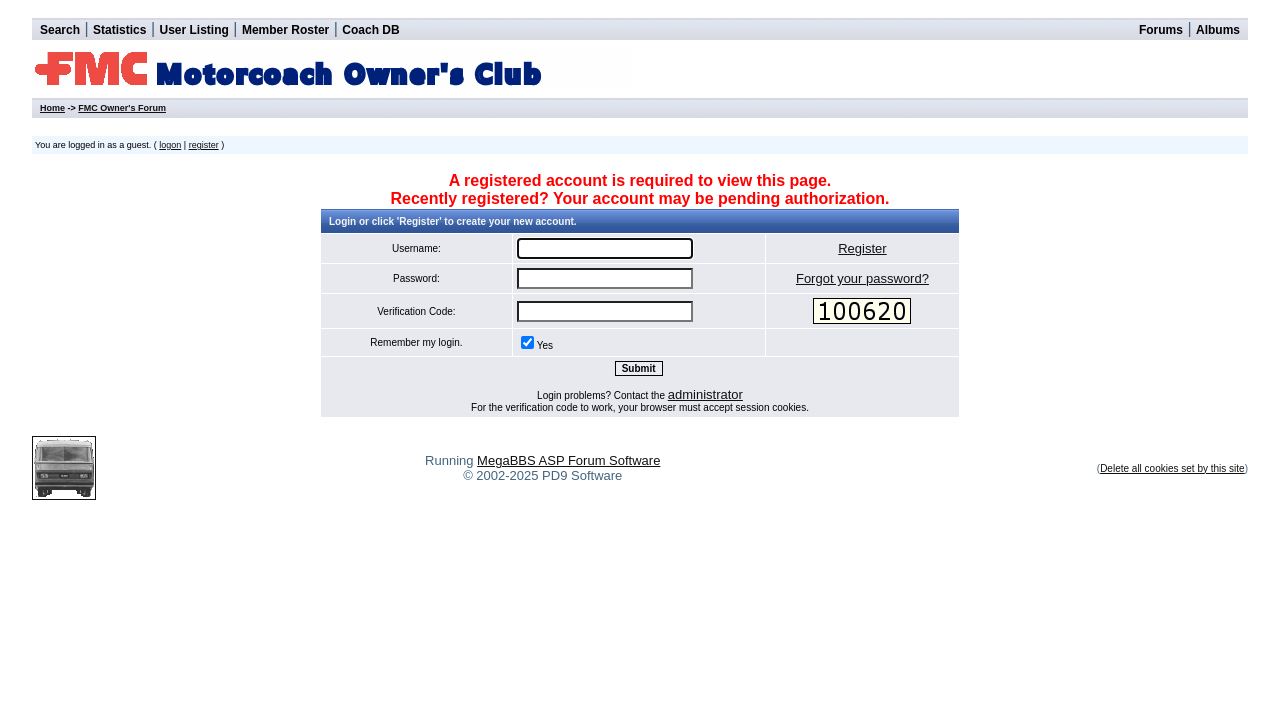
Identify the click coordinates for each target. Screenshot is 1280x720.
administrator (705, 394)
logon (170, 145)
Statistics (119, 30)
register (204, 145)
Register (862, 248)
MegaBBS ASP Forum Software (568, 460)
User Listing (193, 30)
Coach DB (370, 30)
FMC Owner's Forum (122, 108)
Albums (1218, 30)
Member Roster (285, 30)
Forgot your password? (862, 278)
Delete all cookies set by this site (1172, 468)
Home (52, 108)
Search (60, 30)
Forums (1161, 30)
